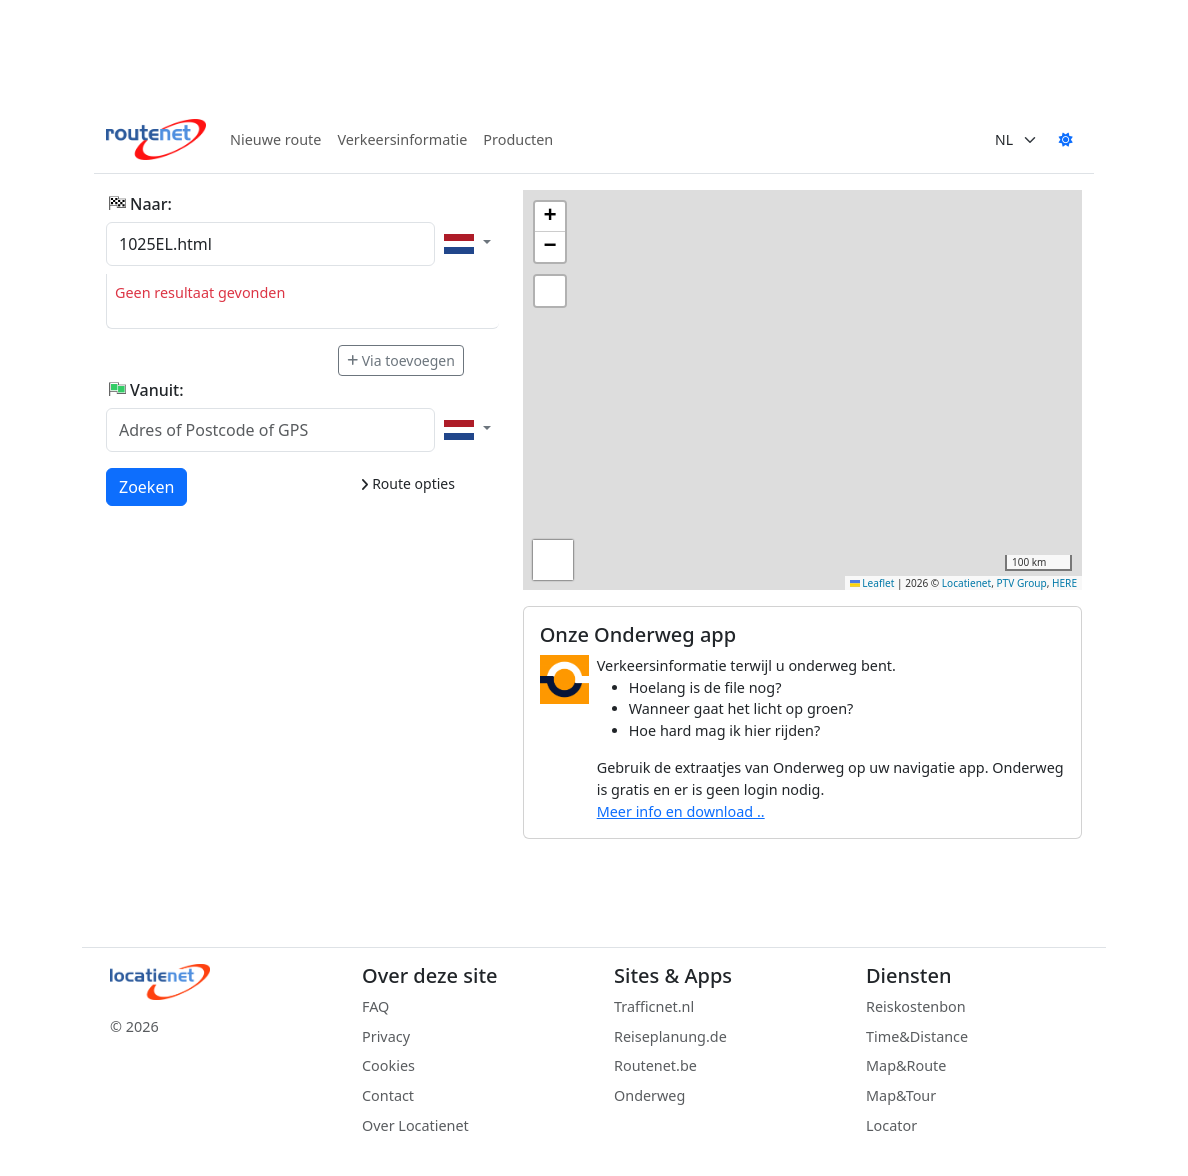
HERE (1064, 583)
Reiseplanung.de (670, 1036)
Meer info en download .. (681, 811)
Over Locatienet (415, 1125)
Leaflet (872, 583)
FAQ (375, 1006)
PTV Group (1022, 583)
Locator (891, 1125)
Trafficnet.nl (654, 1006)
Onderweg (649, 1095)
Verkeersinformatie (402, 139)
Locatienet (966, 583)
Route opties (407, 483)
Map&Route (906, 1065)
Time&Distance (917, 1036)
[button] (550, 217)
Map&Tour (901, 1095)
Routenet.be (655, 1065)
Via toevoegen (401, 360)
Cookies (388, 1065)
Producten (518, 139)
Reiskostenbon (916, 1006)
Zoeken (147, 486)
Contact (388, 1095)
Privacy (386, 1036)
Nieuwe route (275, 139)
